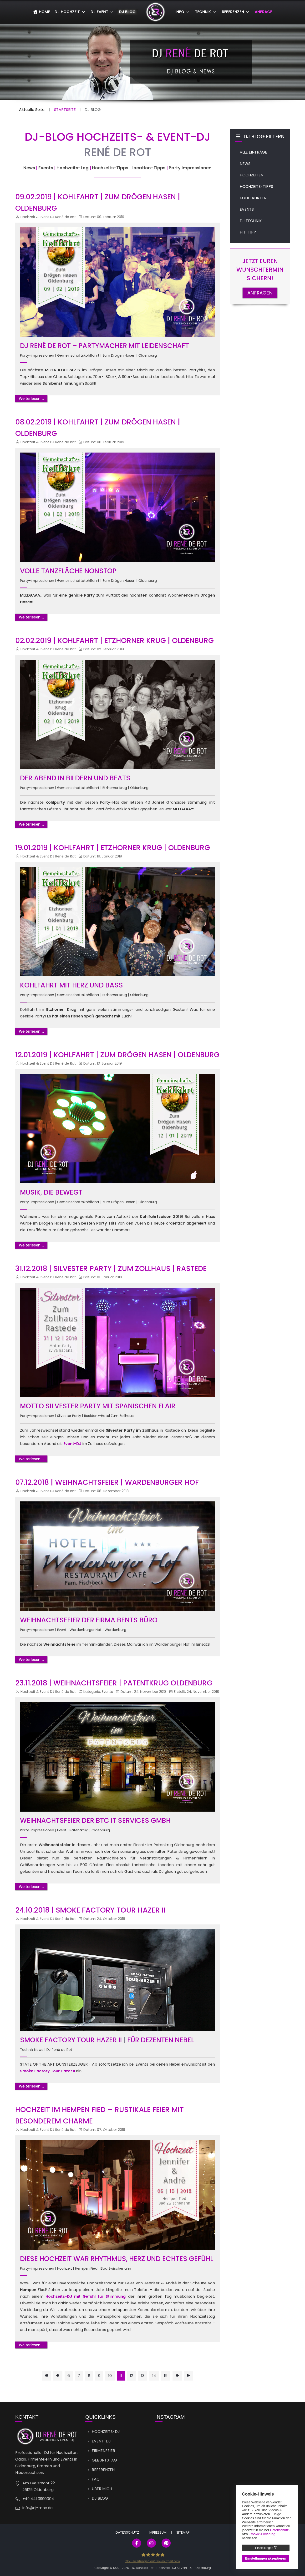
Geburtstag (104, 2460)
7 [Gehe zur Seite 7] (79, 2375)
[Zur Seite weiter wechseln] (177, 2376)
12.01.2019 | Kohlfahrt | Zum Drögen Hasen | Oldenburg (117, 1055)
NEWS (245, 163)
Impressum (158, 2532)
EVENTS (247, 209)
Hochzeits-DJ (106, 2431)
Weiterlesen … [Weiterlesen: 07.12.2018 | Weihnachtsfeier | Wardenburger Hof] (31, 1659)
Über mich (102, 2488)
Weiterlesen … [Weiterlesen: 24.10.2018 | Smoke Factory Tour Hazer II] (31, 2086)
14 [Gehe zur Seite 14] (154, 2375)
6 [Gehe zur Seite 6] (68, 2375)
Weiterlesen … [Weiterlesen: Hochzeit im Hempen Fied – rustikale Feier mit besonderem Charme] (31, 2344)
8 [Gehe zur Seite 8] (89, 2375)
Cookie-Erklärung (262, 2534)
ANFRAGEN (260, 292)
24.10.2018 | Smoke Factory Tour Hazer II (90, 1910)
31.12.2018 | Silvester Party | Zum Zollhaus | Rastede (111, 1269)
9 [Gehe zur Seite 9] (99, 2375)
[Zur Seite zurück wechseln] (57, 2376)
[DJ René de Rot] (155, 12)
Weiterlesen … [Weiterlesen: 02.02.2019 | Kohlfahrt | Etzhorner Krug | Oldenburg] (31, 824)
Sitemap (183, 2532)
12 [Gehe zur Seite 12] (131, 2375)
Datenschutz (127, 2532)
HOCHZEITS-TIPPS (256, 186)
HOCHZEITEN (251, 175)
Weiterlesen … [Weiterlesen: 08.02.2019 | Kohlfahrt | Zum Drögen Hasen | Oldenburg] (31, 617)
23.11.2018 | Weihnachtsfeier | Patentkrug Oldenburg (113, 1683)
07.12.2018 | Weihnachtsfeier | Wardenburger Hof (107, 1482)
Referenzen (103, 2469)
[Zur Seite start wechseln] (46, 2376)
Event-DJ (101, 2441)
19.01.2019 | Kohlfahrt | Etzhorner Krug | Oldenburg (112, 848)
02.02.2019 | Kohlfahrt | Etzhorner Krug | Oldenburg (114, 641)
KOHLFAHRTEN (253, 198)
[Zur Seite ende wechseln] (188, 2376)
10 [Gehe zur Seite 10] (110, 2375)
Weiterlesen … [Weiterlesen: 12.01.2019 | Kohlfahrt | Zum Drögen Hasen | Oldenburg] (31, 1245)
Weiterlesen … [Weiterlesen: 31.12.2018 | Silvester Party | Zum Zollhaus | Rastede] (31, 1458)
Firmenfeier (103, 2450)
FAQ (96, 2479)
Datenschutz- (280, 2530)
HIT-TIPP (248, 232)
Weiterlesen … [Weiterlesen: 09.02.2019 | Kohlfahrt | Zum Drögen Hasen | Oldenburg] (31, 398)
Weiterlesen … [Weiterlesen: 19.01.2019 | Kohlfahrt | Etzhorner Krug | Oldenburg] (31, 1031)
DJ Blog (100, 2498)
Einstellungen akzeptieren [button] (265, 2558)
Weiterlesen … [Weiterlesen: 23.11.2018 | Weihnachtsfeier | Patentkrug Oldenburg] (31, 1886)
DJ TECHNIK (251, 221)
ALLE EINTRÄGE (253, 152)
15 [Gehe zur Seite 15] (166, 2375)
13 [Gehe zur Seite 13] (142, 2375)
